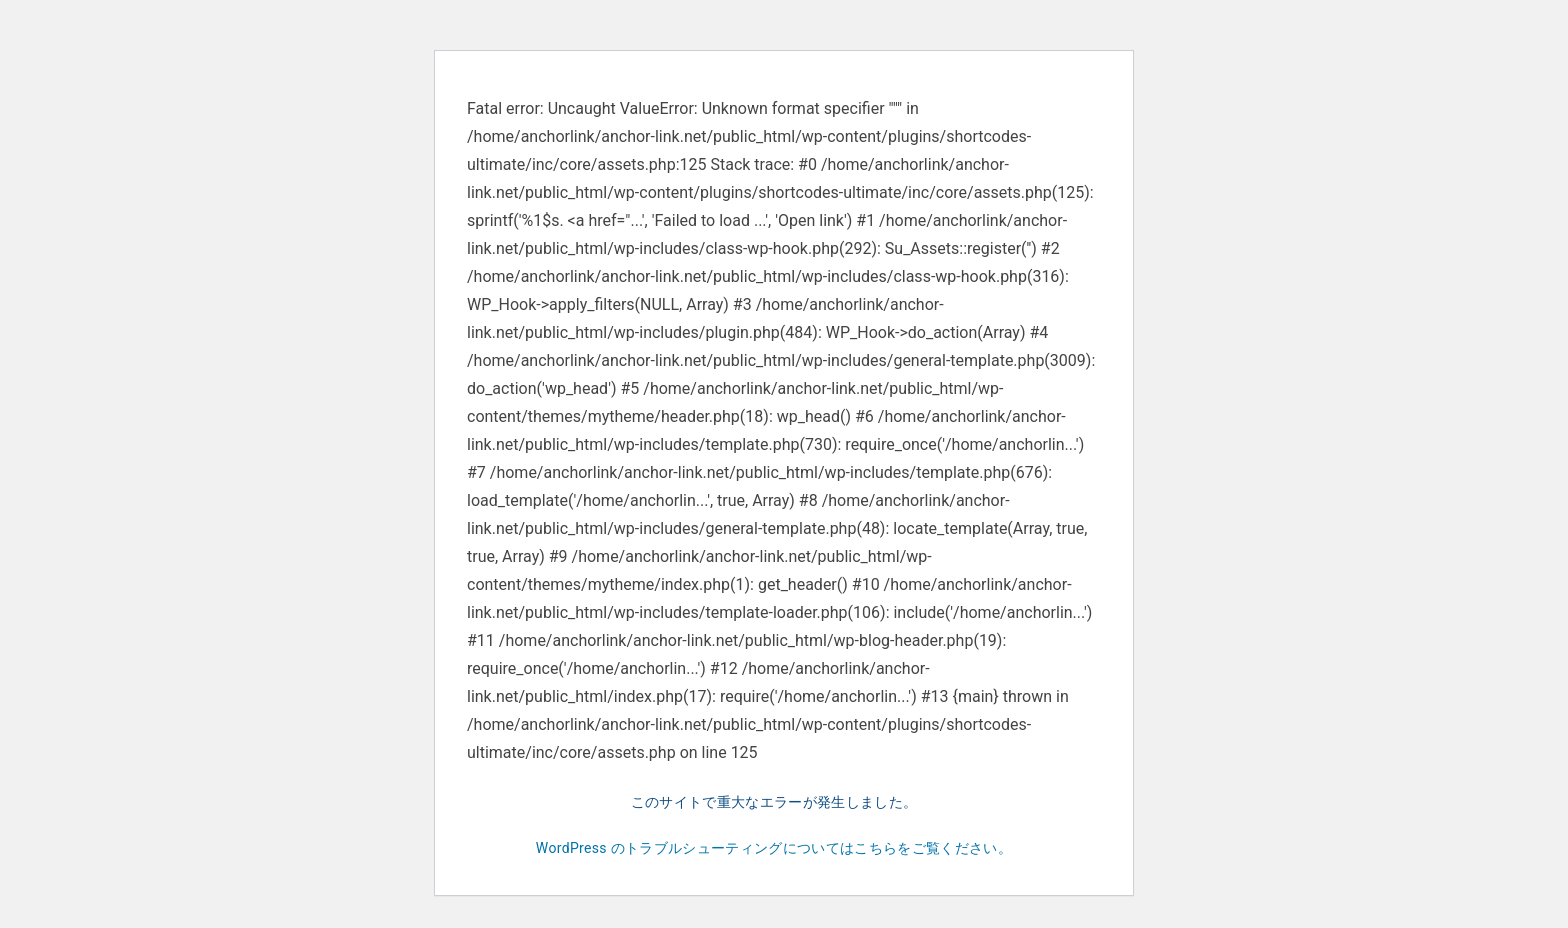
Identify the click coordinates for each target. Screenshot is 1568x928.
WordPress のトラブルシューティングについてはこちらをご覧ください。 (774, 848)
